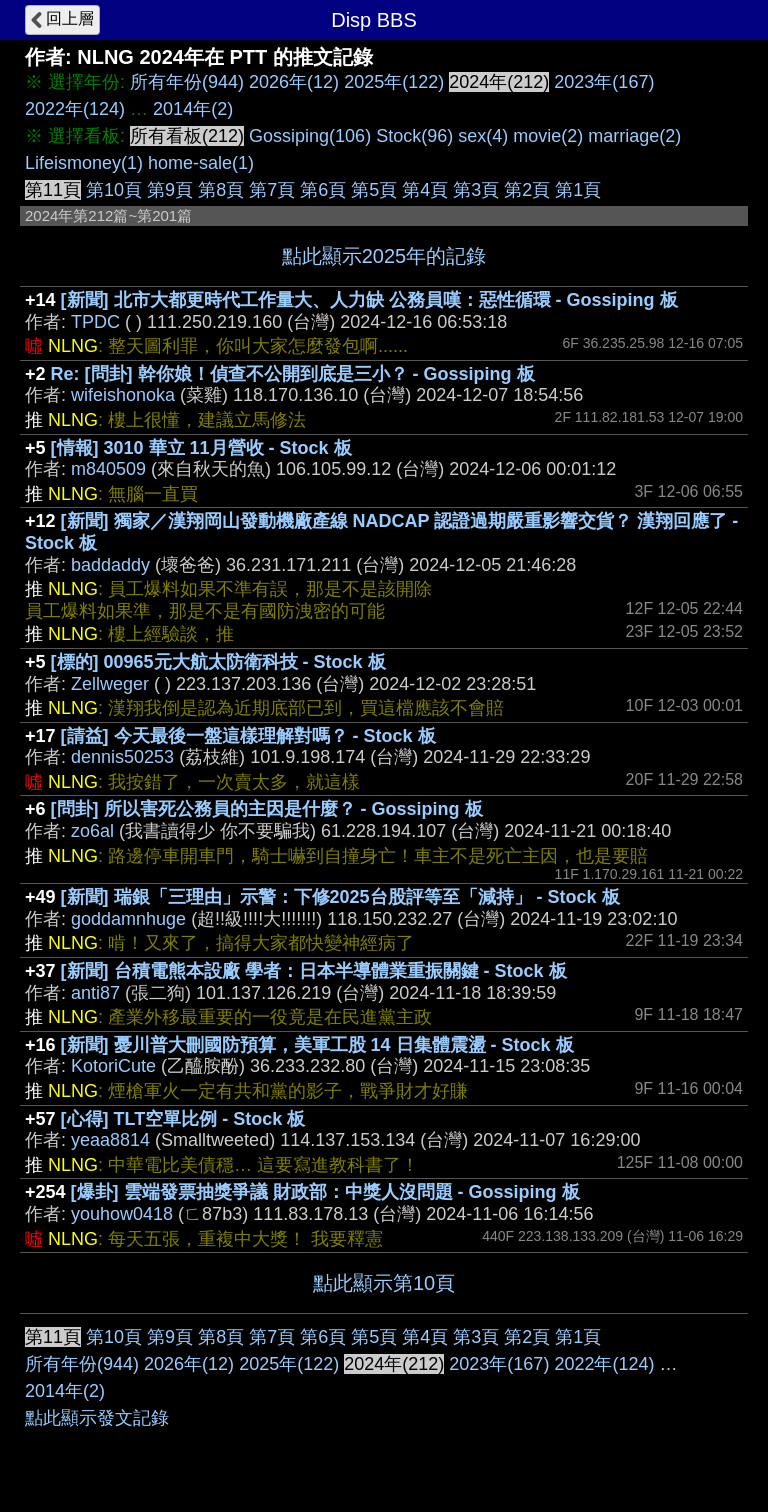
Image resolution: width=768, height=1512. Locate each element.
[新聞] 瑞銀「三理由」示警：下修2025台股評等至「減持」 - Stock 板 (340, 897)
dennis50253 (122, 757)
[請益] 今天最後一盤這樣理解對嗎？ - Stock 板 (248, 736)
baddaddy (110, 565)
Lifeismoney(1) (84, 163)
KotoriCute (113, 1066)
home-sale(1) (201, 163)
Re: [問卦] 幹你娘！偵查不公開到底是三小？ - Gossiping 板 (293, 374)
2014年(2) (193, 109)
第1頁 (578, 190)
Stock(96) (414, 136)
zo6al (92, 831)
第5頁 (374, 190)
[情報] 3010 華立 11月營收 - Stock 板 (201, 448)
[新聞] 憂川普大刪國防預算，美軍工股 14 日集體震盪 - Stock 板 (317, 1045)
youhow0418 (122, 1214)
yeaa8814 (110, 1140)
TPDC (95, 322)
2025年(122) (394, 82)
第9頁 (170, 190)
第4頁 (425, 190)
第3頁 (476, 190)
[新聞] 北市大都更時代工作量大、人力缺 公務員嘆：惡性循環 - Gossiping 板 (369, 300)
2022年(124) (75, 109)
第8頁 (221, 190)
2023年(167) (604, 82)
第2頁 (527, 190)
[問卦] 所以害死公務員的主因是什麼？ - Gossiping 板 (267, 809)
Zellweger (110, 684)
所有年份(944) (187, 82)
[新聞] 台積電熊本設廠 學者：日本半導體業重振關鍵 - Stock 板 (314, 971)
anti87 (95, 993)
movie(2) (548, 136)
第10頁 (114, 190)
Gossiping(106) (310, 136)
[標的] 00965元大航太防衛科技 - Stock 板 (218, 662)
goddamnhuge (128, 919)
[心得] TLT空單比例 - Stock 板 (183, 1119)
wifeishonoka (123, 395)
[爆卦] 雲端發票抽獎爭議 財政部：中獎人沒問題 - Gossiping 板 (325, 1192)
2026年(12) (294, 82)
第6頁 (323, 190)
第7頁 (272, 190)
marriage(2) (634, 136)
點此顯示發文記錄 (97, 1418)
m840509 (108, 469)
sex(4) (483, 136)
